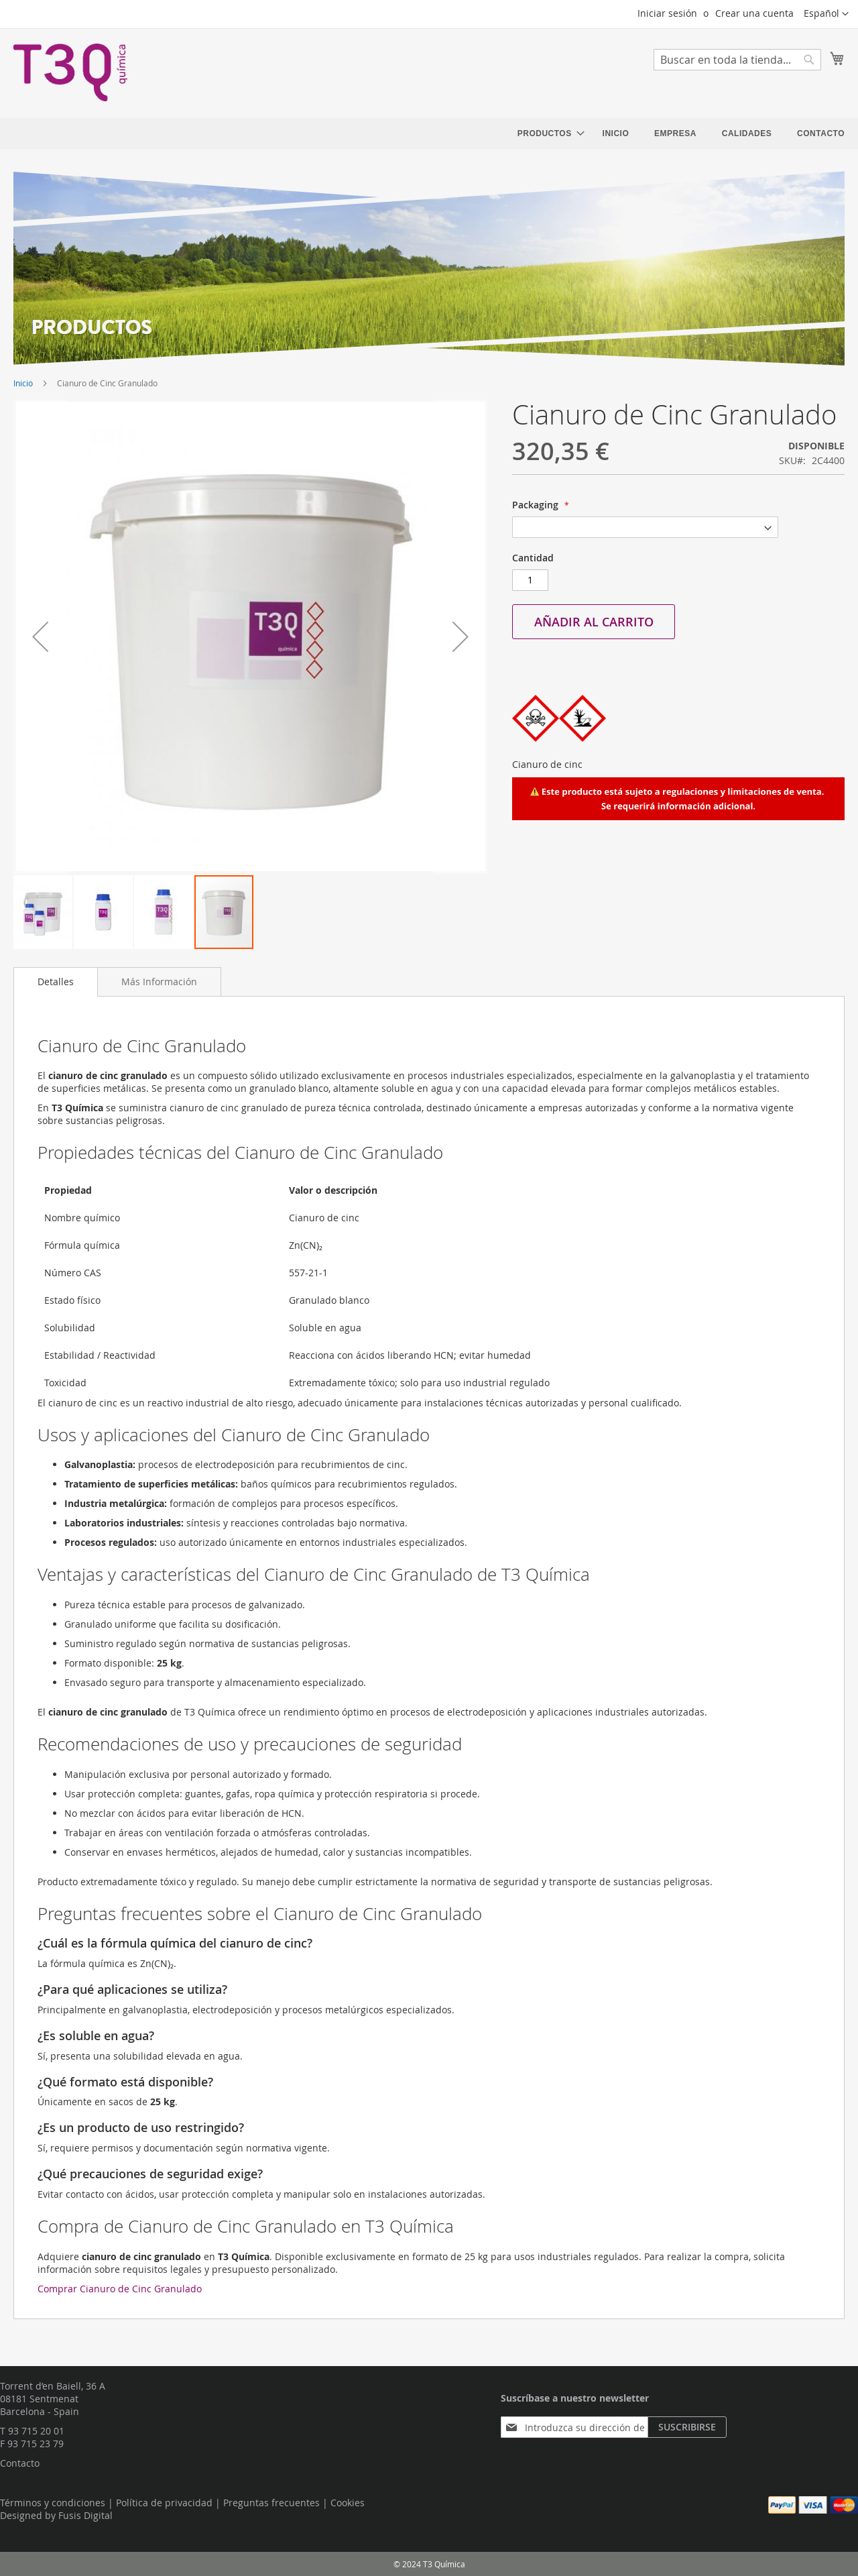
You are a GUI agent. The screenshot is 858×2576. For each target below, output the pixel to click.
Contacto (20, 2463)
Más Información (159, 981)
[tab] (55, 982)
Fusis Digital (85, 2515)
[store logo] (70, 72)
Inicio (23, 383)
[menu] (681, 134)
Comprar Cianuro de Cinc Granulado (120, 2288)
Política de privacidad (164, 2502)
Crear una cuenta (754, 13)
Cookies (347, 2502)
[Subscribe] (687, 2427)
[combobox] (737, 59)
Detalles (56, 981)
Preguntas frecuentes (271, 2502)
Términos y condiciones (52, 2502)
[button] (826, 14)
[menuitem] (547, 134)
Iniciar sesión (667, 13)
